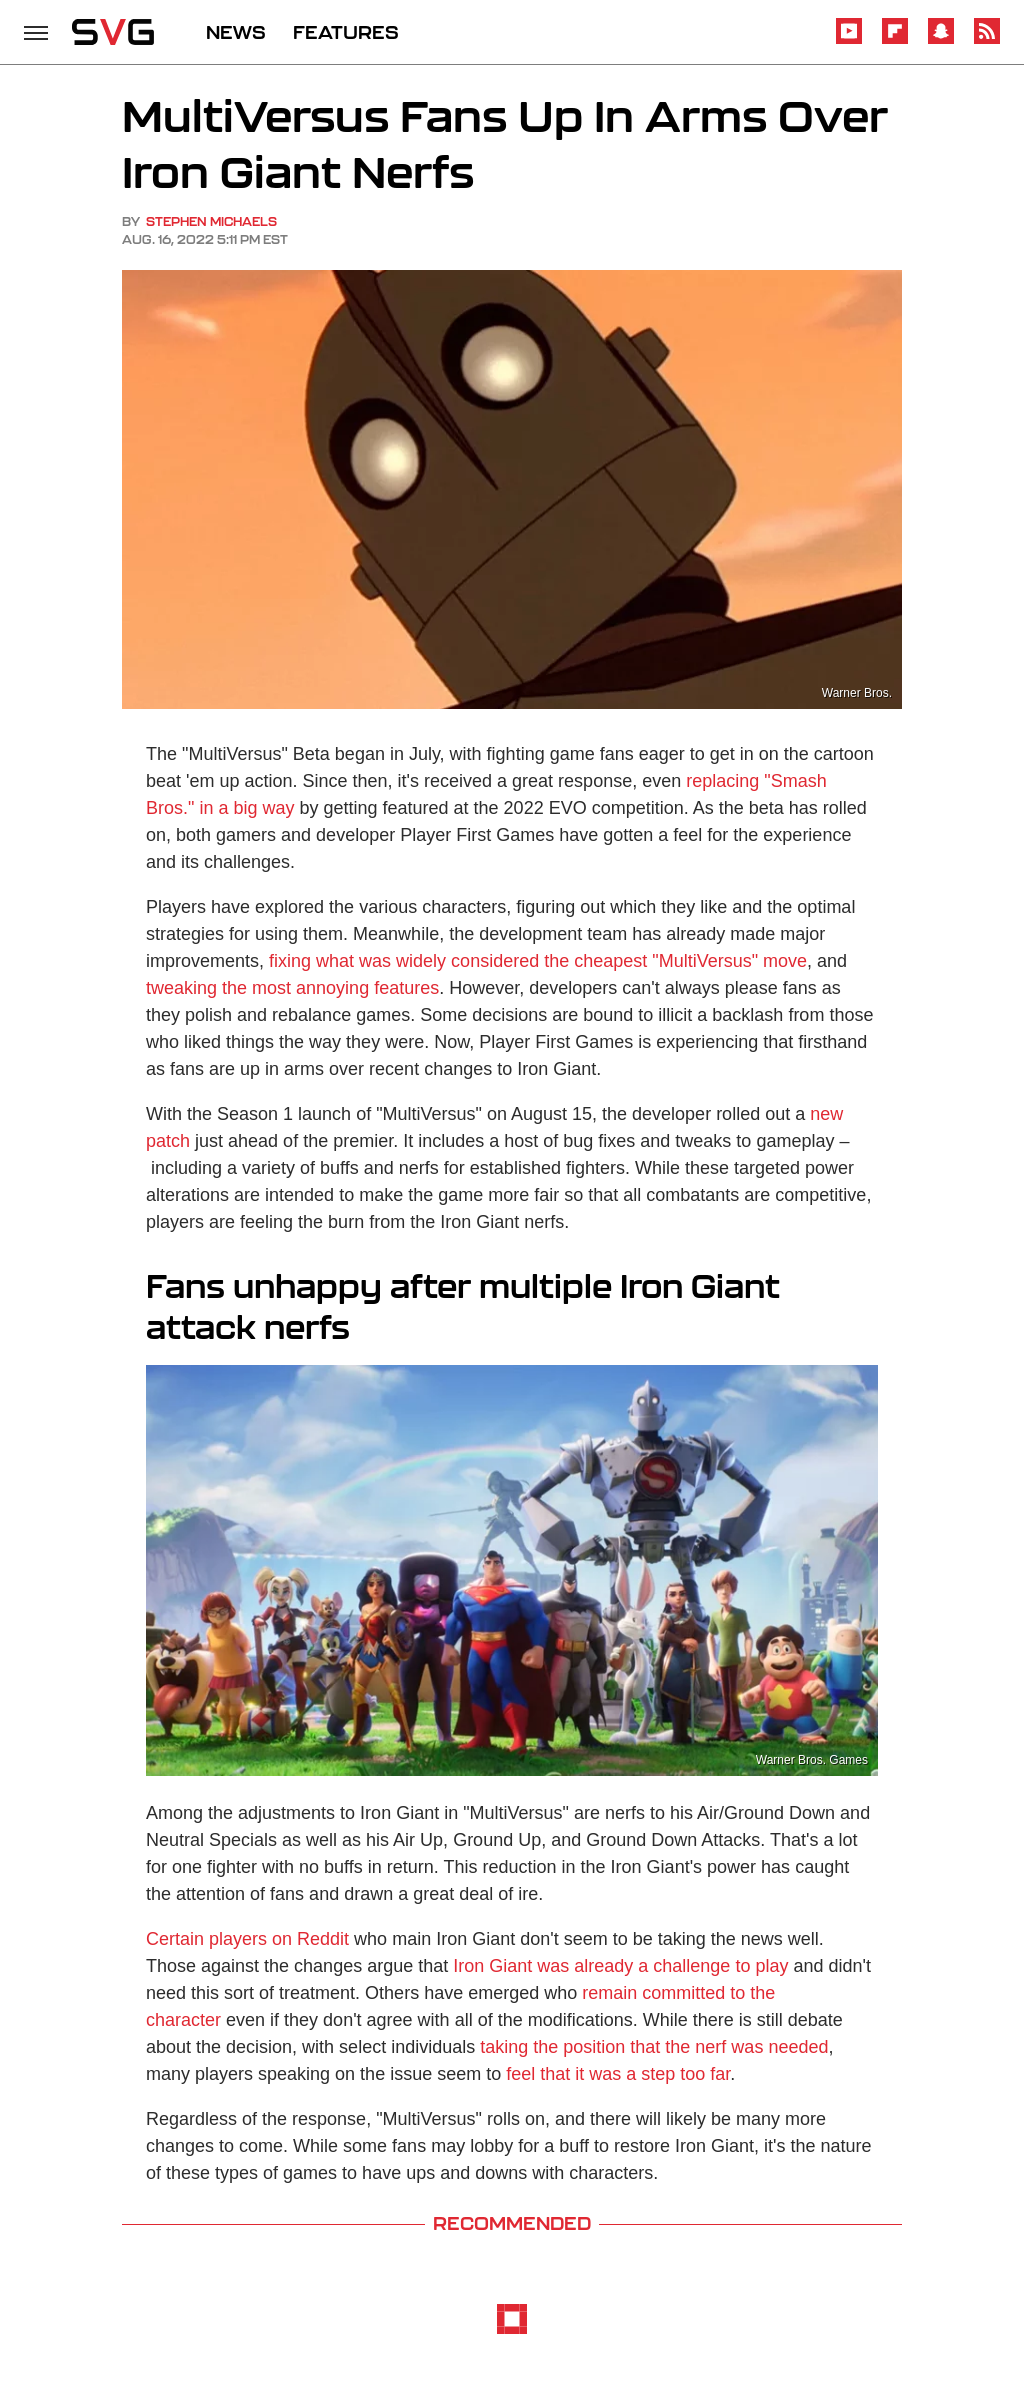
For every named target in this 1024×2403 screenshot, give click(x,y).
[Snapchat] (941, 40)
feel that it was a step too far (618, 2074)
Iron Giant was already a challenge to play (620, 1966)
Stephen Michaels (211, 221)
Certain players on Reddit (247, 1939)
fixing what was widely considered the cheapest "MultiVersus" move (538, 961)
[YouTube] (849, 40)
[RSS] (987, 40)
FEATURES (346, 32)
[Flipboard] (895, 40)
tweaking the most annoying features (292, 988)
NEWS (236, 32)
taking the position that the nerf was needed (654, 2047)
